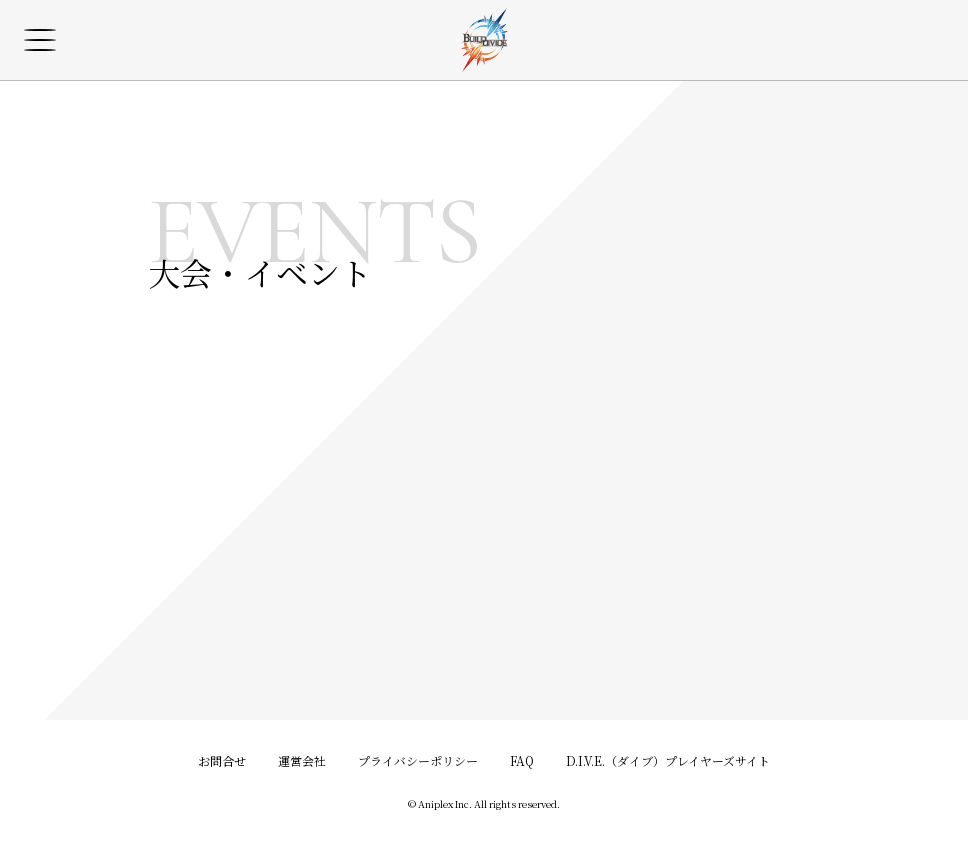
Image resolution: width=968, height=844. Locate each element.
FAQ (522, 760)
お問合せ (222, 760)
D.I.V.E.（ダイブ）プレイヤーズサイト (668, 760)
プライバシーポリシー (418, 760)
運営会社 (302, 760)
